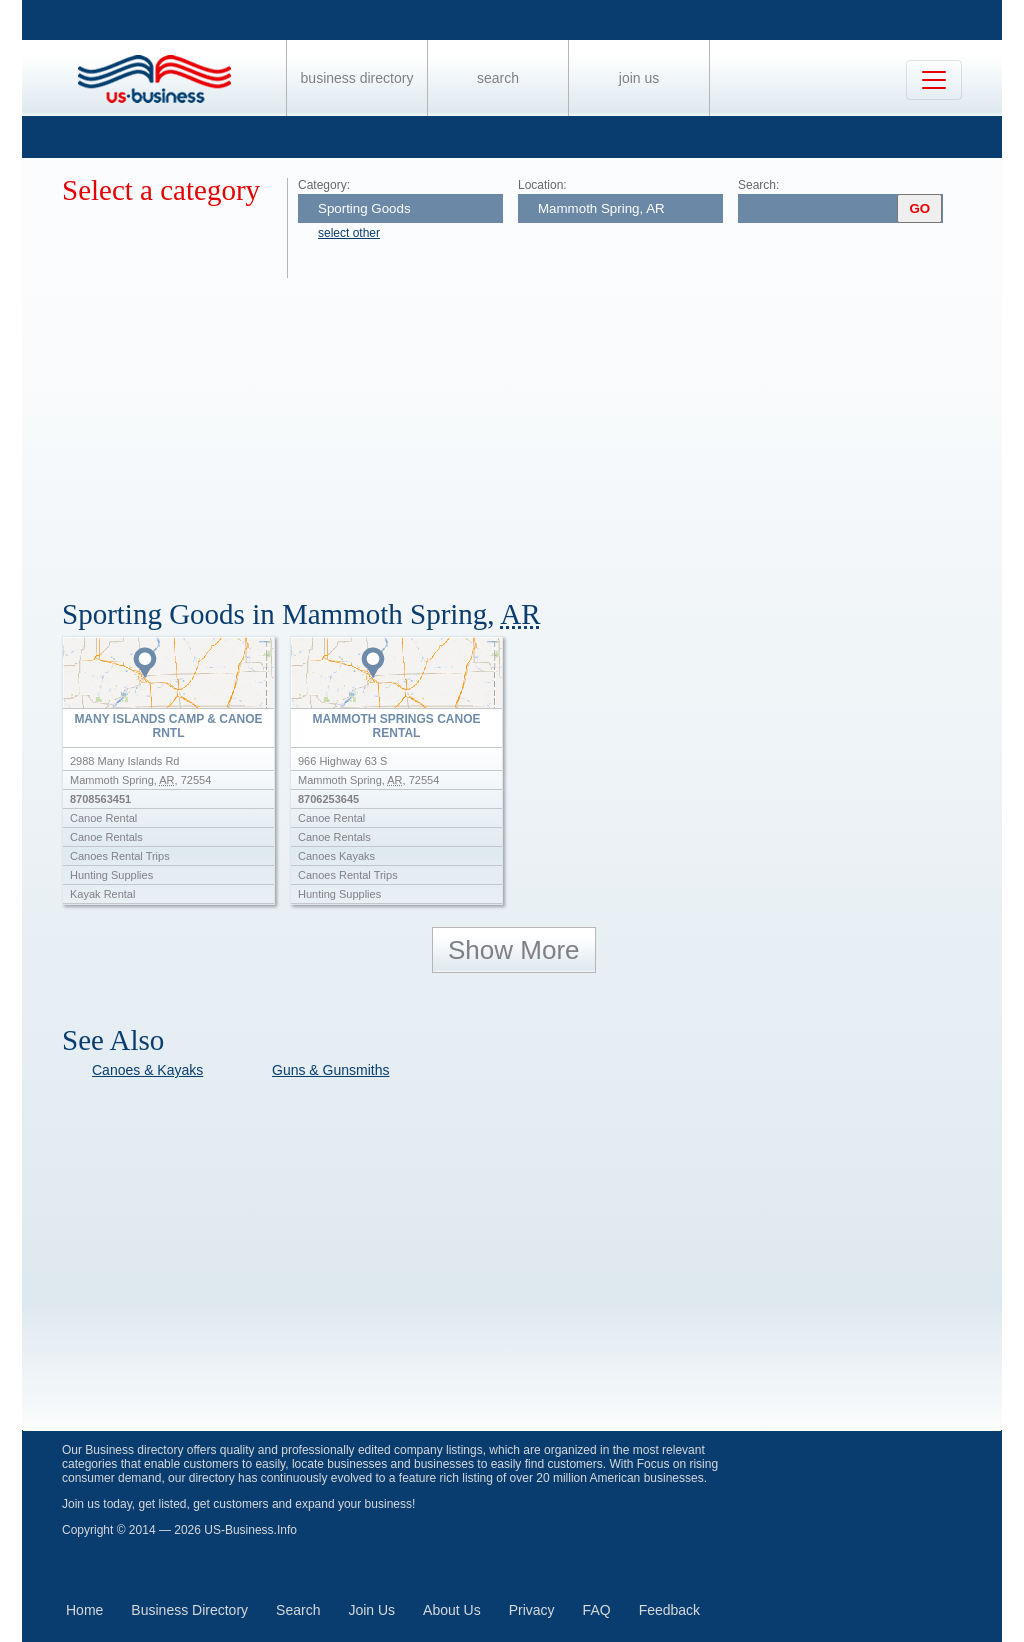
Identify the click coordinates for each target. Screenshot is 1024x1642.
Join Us (639, 78)
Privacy (532, 1610)
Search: (758, 185)
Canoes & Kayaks (147, 1070)
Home (84, 1610)
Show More (514, 950)
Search (498, 78)
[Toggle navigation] (934, 80)
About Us (452, 1610)
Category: (324, 185)
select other (349, 233)
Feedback (669, 1610)
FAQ (597, 1610)
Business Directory (357, 78)
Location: (542, 185)
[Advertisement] (532, 428)
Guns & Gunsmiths (331, 1070)
